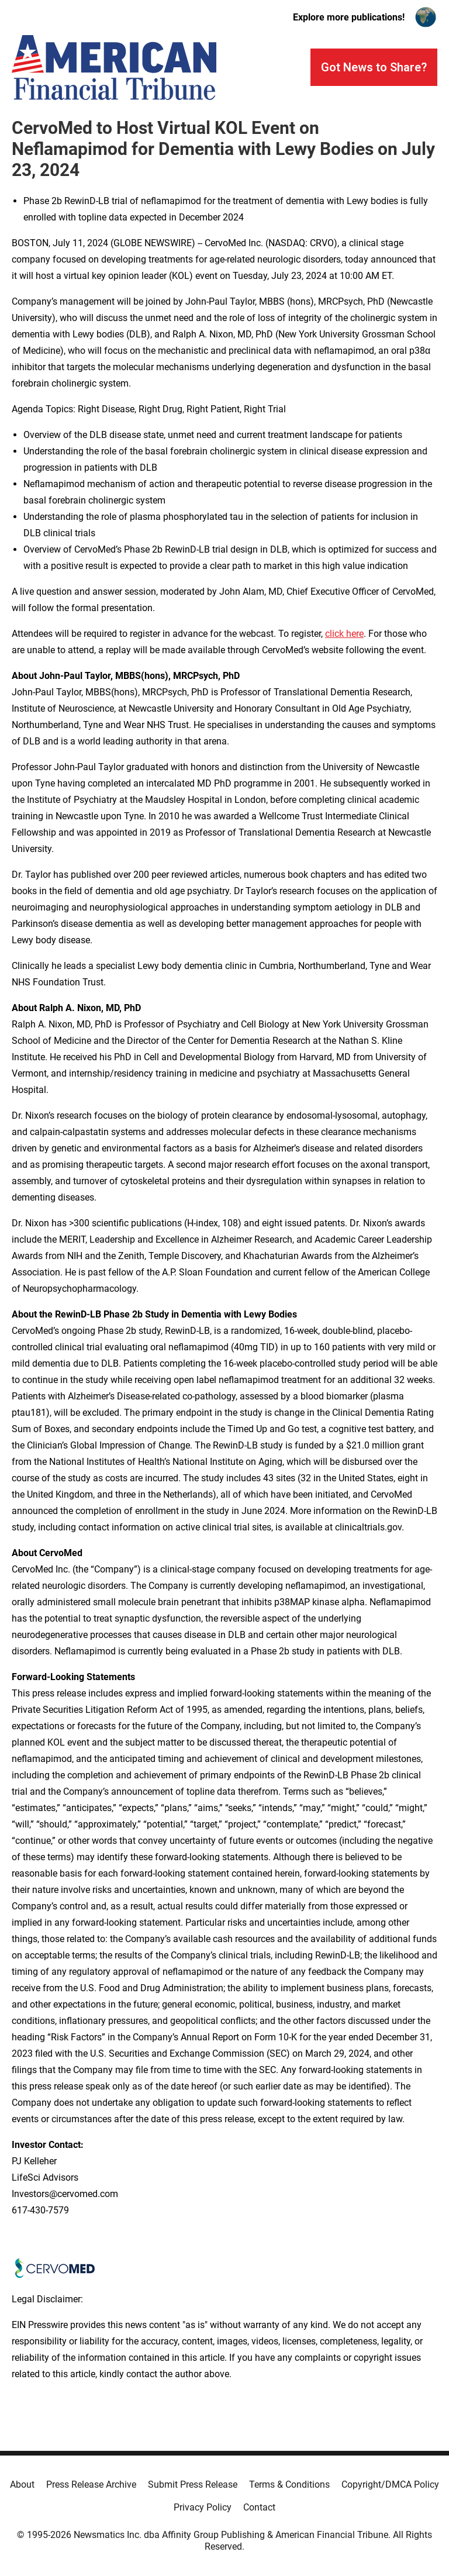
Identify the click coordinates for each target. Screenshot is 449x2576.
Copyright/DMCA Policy (390, 2484)
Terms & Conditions (289, 2484)
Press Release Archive (91, 2484)
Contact (259, 2507)
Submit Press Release (192, 2484)
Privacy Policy (203, 2507)
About (22, 2484)
